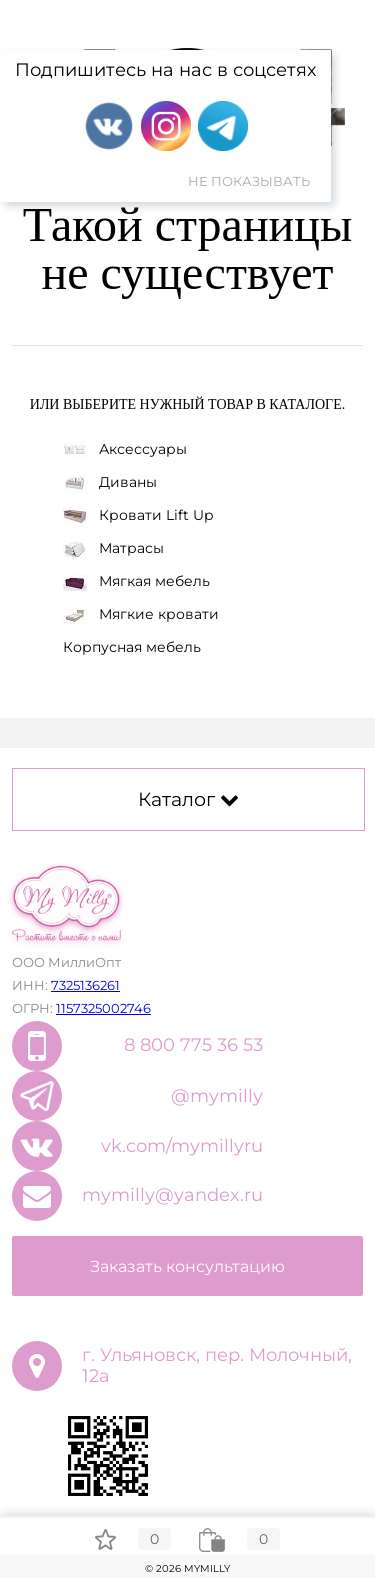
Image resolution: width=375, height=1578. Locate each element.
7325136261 (85, 985)
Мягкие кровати (141, 614)
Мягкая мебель (136, 581)
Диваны (110, 482)
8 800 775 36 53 (193, 1045)
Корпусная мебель (132, 647)
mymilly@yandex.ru (172, 1195)
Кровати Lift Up (138, 516)
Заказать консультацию (187, 1266)
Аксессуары (125, 449)
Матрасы (113, 548)
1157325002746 (103, 1008)
